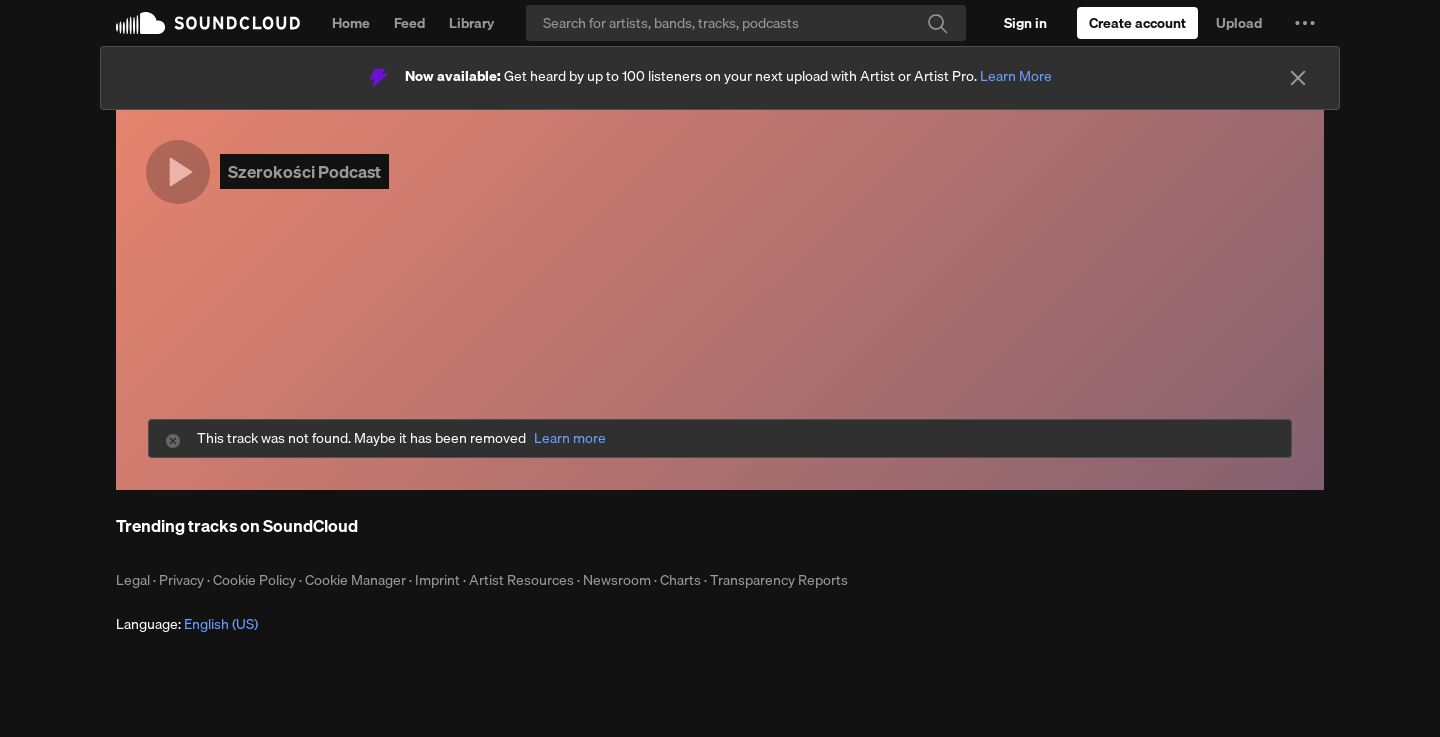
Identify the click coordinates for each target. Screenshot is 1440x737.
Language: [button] (187, 624)
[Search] (746, 23)
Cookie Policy (254, 580)
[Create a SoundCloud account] (1137, 23)
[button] (1305, 23)
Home (351, 23)
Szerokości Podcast (304, 171)
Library (471, 23)
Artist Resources (521, 580)
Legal (133, 580)
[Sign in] (1025, 23)
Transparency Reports (779, 580)
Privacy (181, 580)
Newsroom (617, 580)
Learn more (570, 438)
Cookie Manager (355, 580)
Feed (409, 23)
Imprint (437, 580)
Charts (680, 580)
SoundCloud (208, 23)
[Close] (1298, 78)
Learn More (1016, 76)
